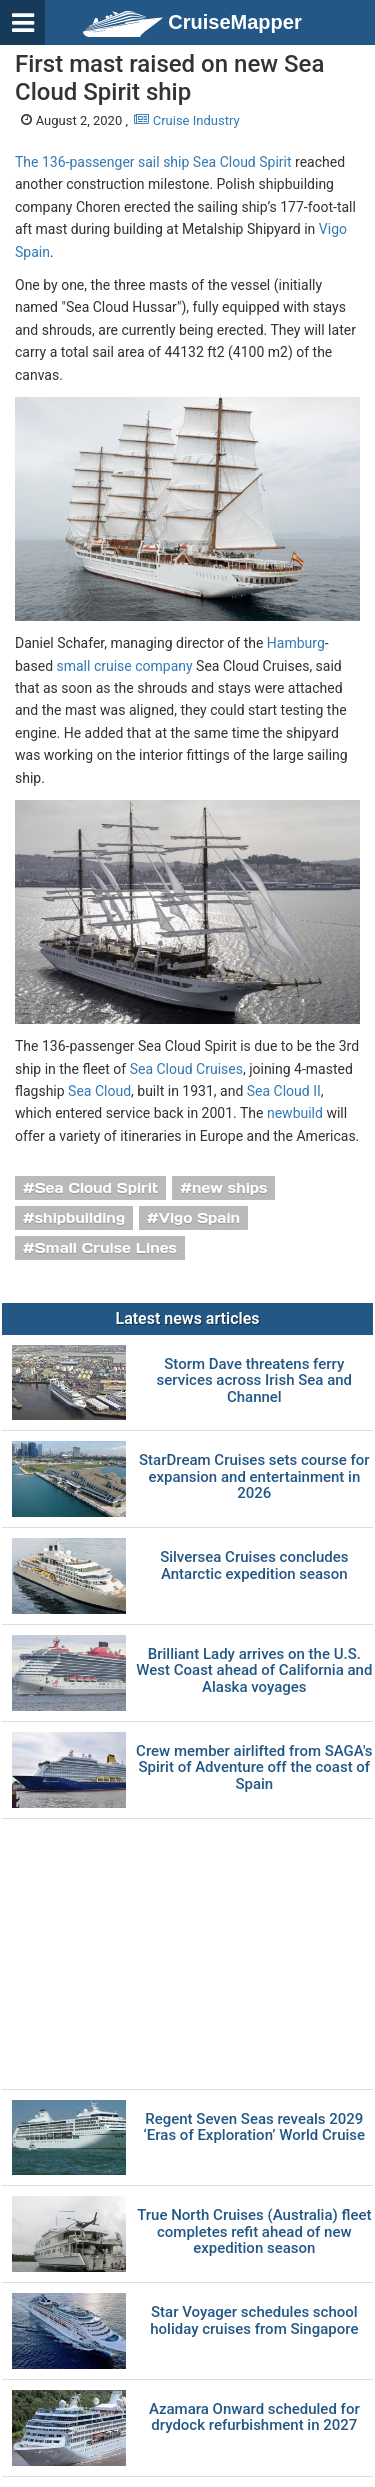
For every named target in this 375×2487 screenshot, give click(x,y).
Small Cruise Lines (106, 1248)
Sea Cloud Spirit (97, 1188)
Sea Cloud (99, 1091)
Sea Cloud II (284, 1091)
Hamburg (296, 643)
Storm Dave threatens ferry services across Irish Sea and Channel (254, 1381)
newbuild (295, 1113)
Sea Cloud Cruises (186, 1069)
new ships (229, 1188)
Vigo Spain (199, 1218)
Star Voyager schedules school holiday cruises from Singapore (254, 2320)
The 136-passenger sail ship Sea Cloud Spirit (153, 162)
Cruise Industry (186, 120)
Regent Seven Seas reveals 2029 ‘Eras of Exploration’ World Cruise (255, 2127)
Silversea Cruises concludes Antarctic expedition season (254, 1565)
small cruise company (125, 666)
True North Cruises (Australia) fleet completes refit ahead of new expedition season (254, 2232)
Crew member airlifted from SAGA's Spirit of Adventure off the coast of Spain (254, 1768)
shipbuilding (80, 1218)
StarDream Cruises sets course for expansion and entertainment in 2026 (254, 1477)
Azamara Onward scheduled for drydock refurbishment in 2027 (254, 2417)
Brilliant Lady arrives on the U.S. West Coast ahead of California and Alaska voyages (254, 1671)
